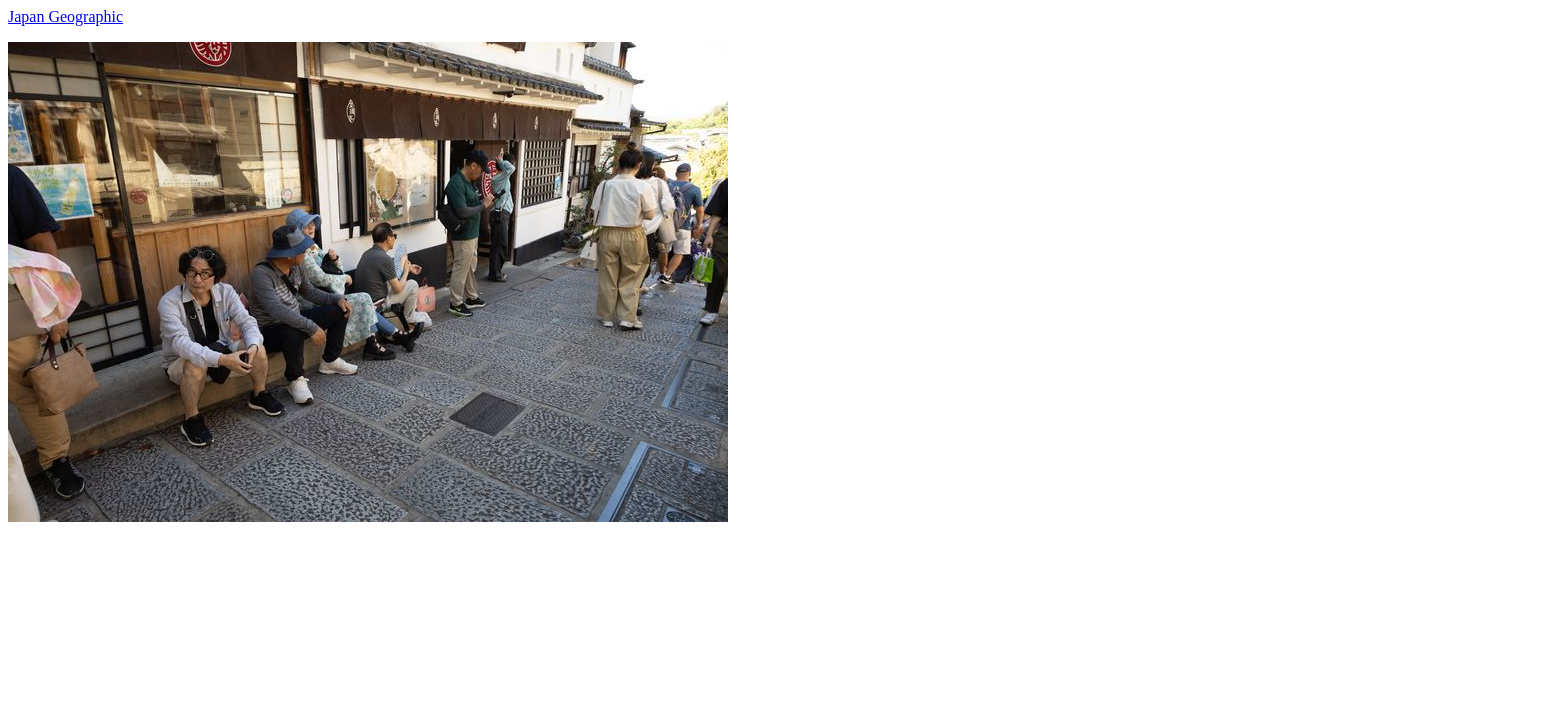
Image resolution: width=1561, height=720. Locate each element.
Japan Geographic (65, 16)
